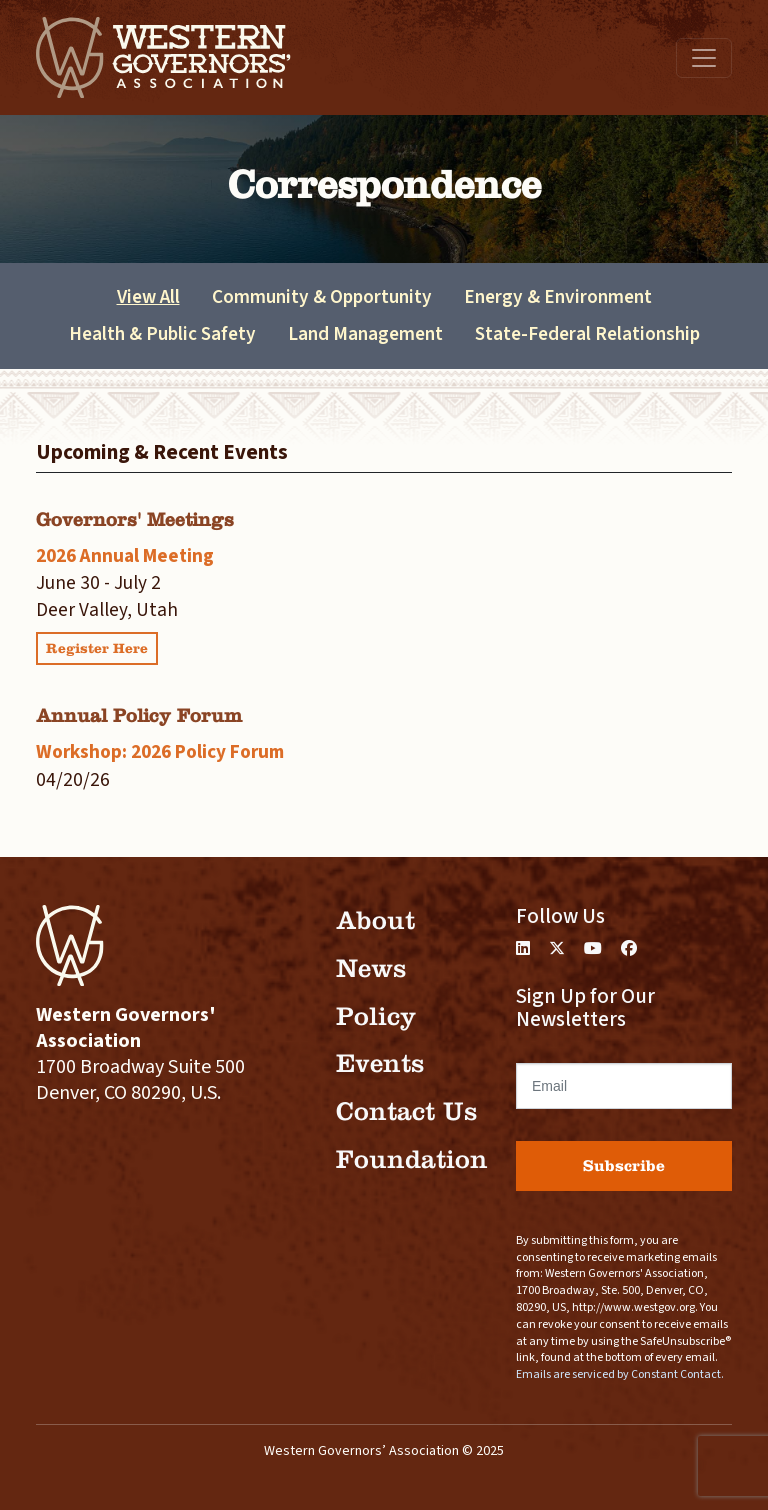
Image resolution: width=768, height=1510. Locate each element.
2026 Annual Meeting (125, 556)
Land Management (365, 334)
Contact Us (406, 1111)
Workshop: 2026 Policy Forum (160, 752)
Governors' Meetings (135, 519)
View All (148, 297)
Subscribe (624, 1165)
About (375, 920)
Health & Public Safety (162, 334)
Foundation (412, 1159)
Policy (376, 1016)
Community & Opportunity (322, 297)
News (371, 968)
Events (380, 1063)
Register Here (97, 648)
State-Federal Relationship (587, 334)
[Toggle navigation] (704, 58)
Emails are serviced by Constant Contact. (620, 1374)
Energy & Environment (558, 297)
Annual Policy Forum (139, 715)
